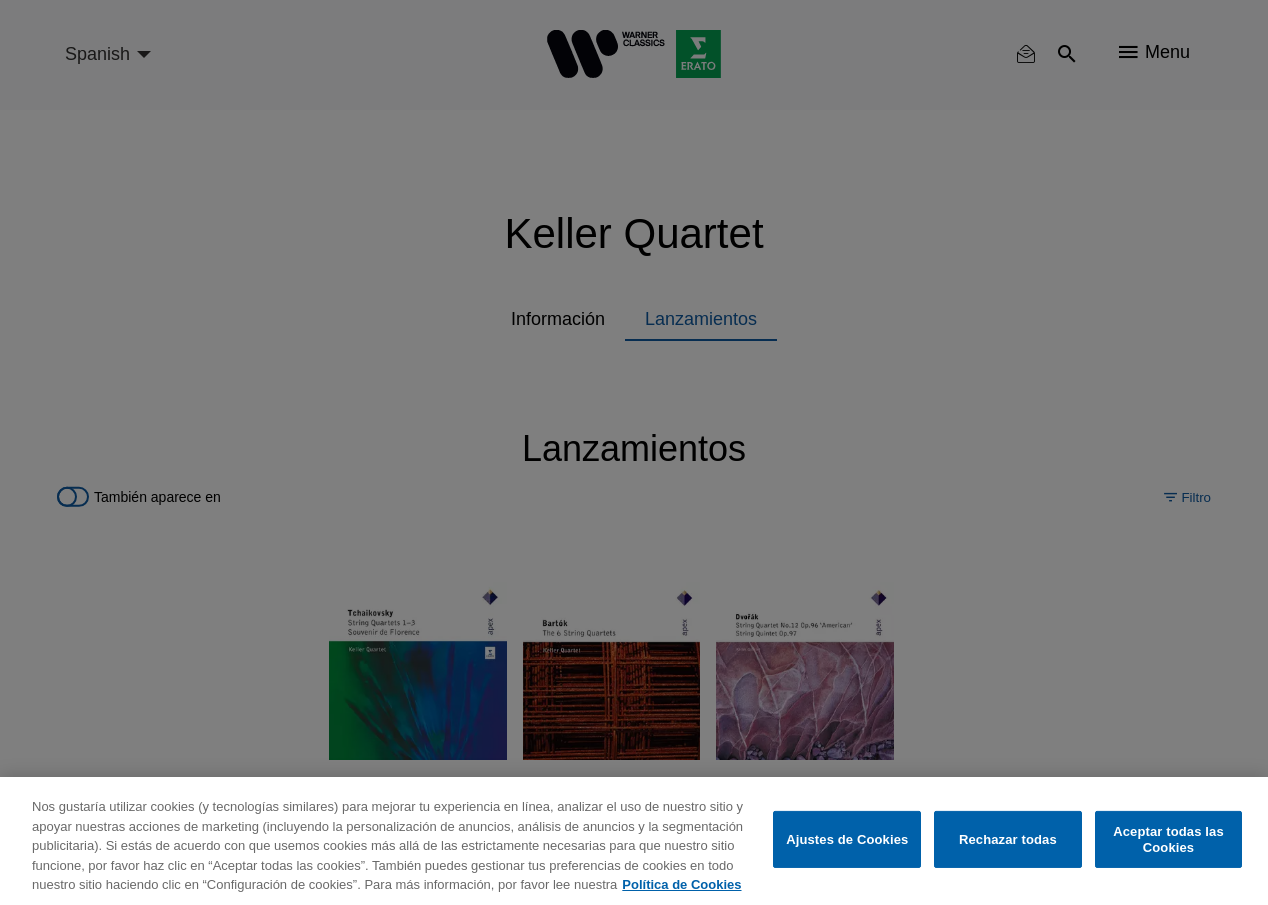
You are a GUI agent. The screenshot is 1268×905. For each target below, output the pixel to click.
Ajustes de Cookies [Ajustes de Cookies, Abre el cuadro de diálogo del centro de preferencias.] (847, 839)
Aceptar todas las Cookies (1168, 839)
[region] (634, 841)
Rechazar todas (1008, 839)
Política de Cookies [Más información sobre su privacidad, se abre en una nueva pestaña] (681, 884)
